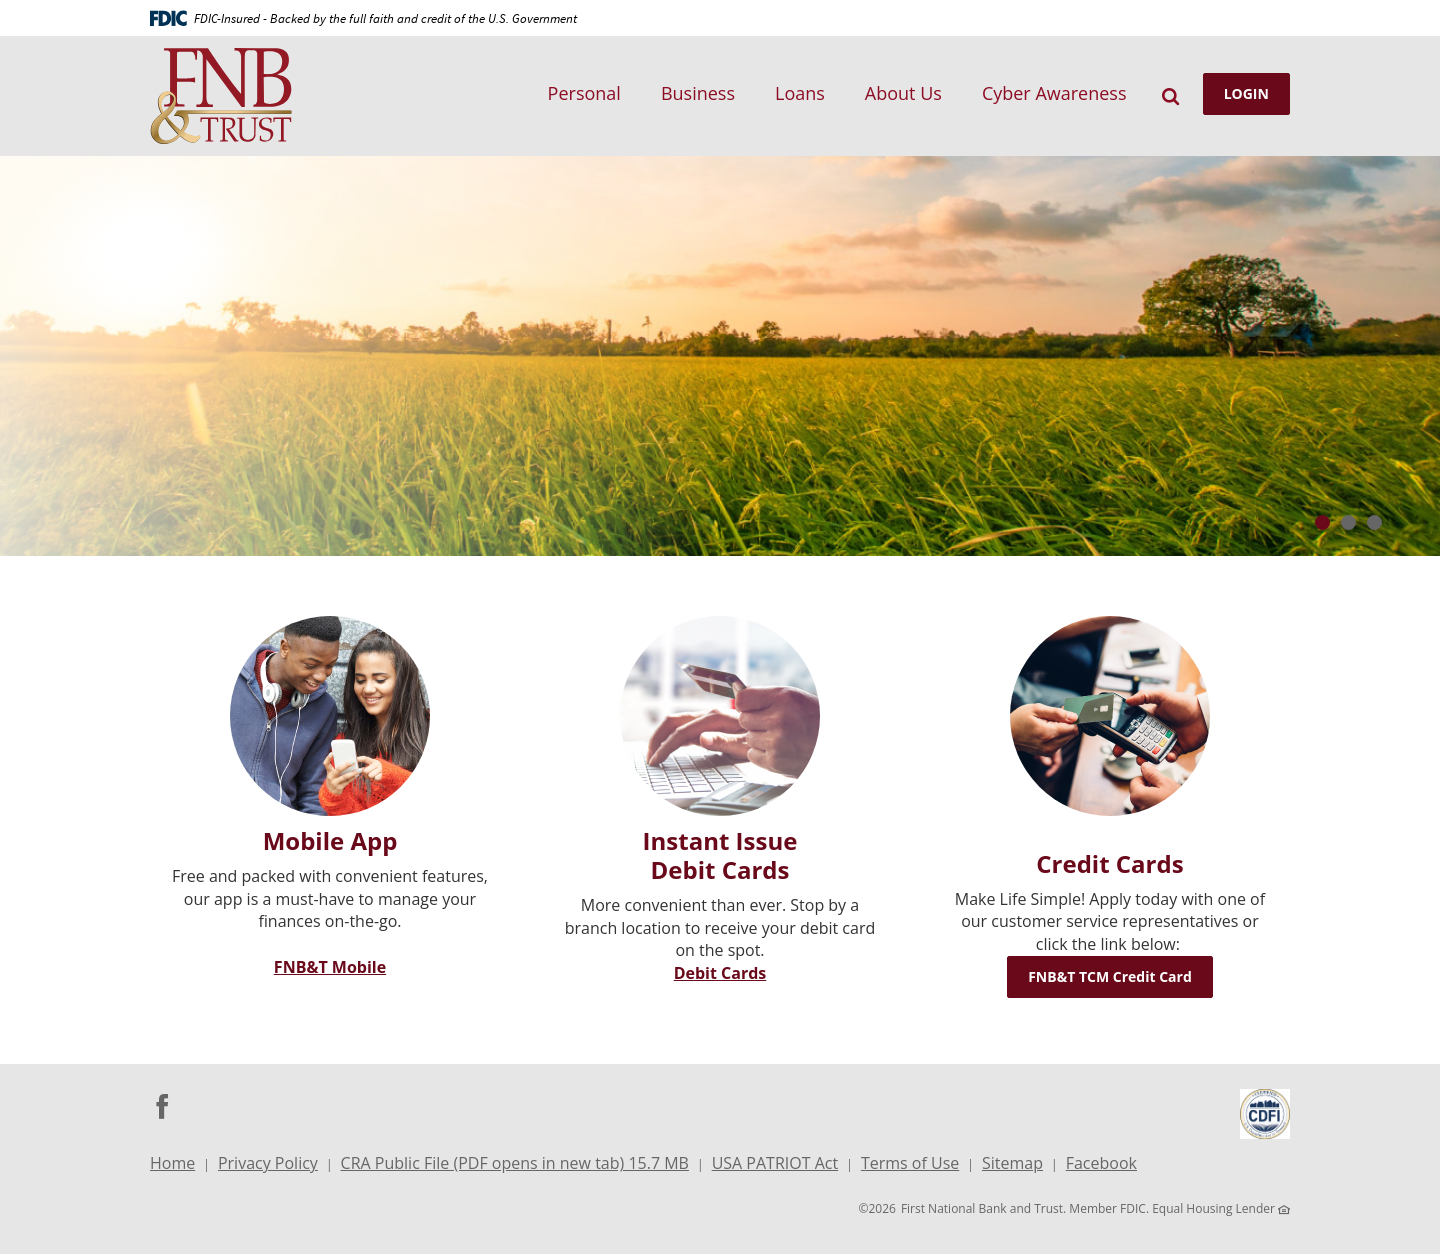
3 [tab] (1374, 522)
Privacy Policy (268, 1163)
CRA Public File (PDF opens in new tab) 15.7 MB (515, 1165)
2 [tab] (1348, 522)
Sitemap (1012, 1163)
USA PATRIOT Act (775, 1163)
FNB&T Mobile (330, 967)
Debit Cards (720, 973)
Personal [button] (584, 93)
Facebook (1101, 1165)
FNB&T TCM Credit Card (1120, 976)
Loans (800, 93)
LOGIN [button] (1246, 93)
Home (172, 1163)
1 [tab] (1322, 522)
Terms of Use (910, 1163)
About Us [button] (903, 93)
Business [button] (698, 93)
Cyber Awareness (1054, 93)
